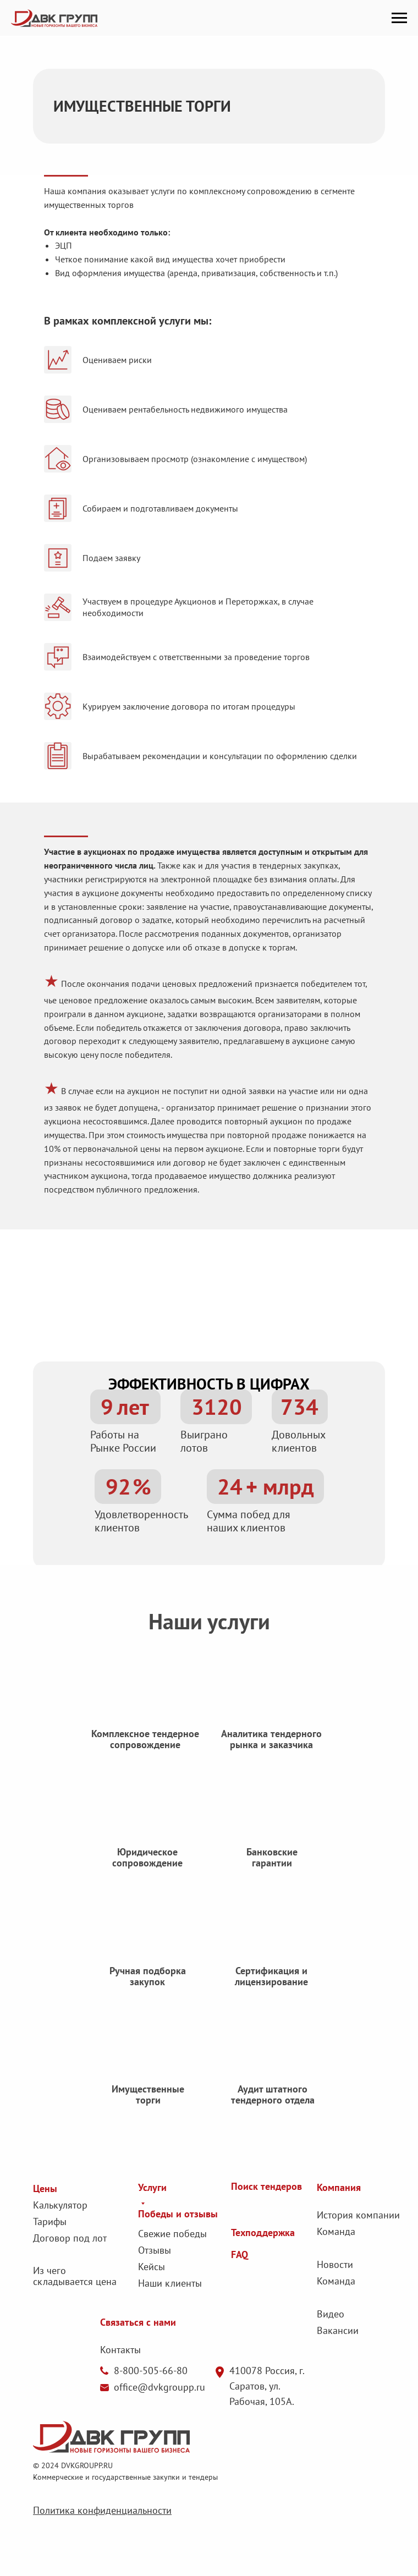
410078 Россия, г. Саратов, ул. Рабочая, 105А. (266, 2386)
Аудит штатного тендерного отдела (273, 2109)
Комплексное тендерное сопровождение (145, 1753)
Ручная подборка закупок (147, 1990)
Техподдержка (263, 2232)
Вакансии (338, 2330)
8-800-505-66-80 (151, 2370)
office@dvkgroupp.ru (159, 2387)
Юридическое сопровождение (147, 1871)
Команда (336, 2231)
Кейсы (151, 2266)
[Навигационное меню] (399, 18)
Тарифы (50, 2221)
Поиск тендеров (266, 2186)
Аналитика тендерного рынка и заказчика (271, 1753)
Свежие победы (172, 2233)
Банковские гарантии (272, 1871)
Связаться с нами (138, 2322)
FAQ (239, 2254)
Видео (330, 2314)
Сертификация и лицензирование (271, 1990)
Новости (335, 2264)
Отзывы (154, 2250)
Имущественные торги (148, 2109)
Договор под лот (70, 2238)
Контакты (120, 2349)
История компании (358, 2215)
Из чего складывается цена (75, 2276)
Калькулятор (60, 2205)
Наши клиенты (170, 2283)
